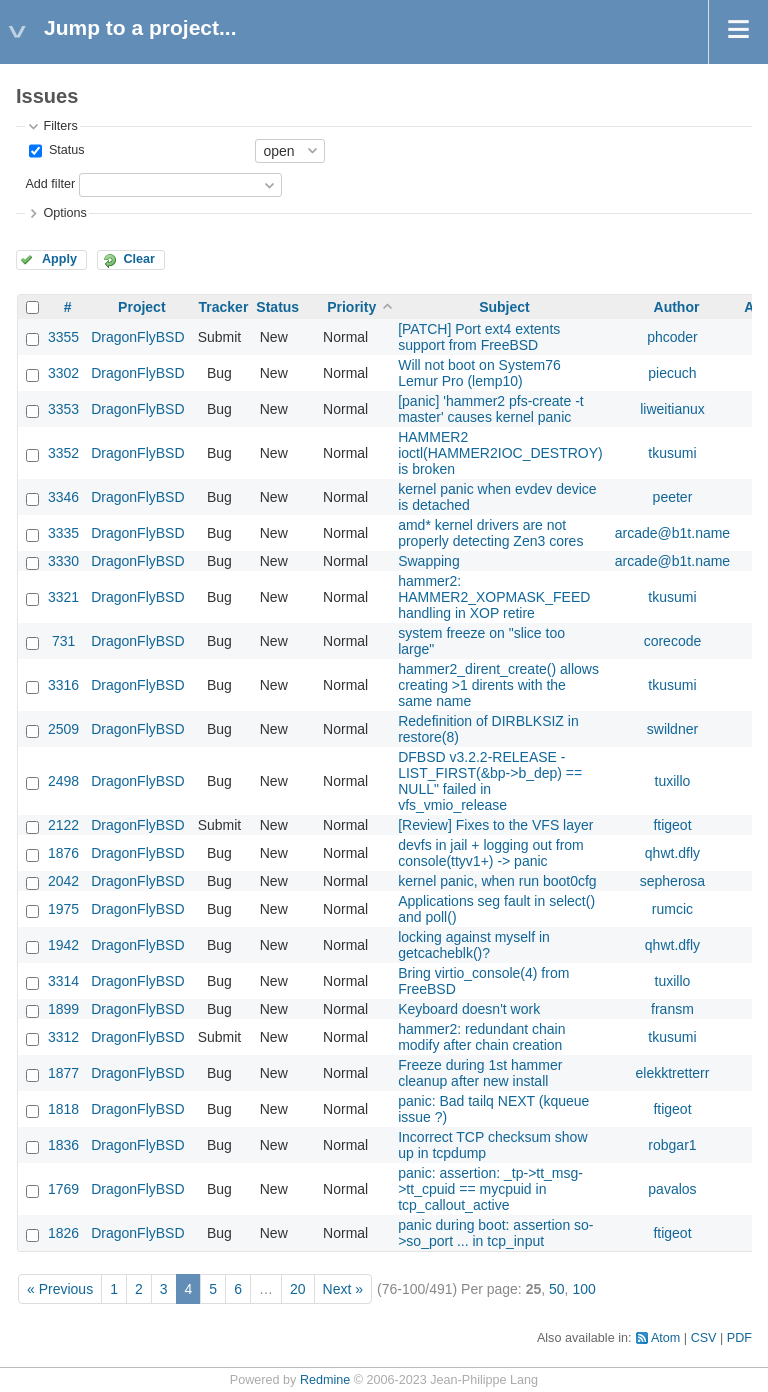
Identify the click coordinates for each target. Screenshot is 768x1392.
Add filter (50, 184)
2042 (63, 881)
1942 (63, 945)
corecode (673, 641)
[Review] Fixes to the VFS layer (495, 825)
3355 (63, 337)
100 (583, 1289)
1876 (63, 853)
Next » (343, 1289)
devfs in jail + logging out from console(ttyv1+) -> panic (491, 853)
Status (64, 150)
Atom (665, 1338)
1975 (63, 909)
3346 (63, 497)
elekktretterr (673, 1073)
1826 (63, 1233)
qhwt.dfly (672, 853)
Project (141, 307)
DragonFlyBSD (137, 337)
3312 (63, 1037)
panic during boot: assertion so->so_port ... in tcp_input (495, 1233)
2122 (63, 825)
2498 (63, 781)
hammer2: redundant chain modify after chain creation (481, 1037)
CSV (704, 1338)
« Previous (60, 1289)
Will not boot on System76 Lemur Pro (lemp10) (479, 373)
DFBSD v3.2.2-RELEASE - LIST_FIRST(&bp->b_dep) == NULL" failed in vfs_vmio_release (490, 781)
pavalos (672, 1189)
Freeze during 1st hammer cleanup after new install (480, 1073)
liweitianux (672, 409)
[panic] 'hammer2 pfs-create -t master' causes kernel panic (491, 409)
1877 (63, 1073)
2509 (63, 729)
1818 (63, 1109)
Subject (504, 307)
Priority (351, 307)
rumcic (672, 909)
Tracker (224, 307)
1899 (63, 1009)
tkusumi (672, 453)
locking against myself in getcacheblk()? (474, 945)
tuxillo (673, 781)
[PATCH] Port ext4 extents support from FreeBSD (479, 337)
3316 (63, 685)
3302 (63, 373)
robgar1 (672, 1145)
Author (677, 307)
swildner (672, 729)
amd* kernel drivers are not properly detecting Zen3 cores (490, 533)
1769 (63, 1189)
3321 (63, 597)
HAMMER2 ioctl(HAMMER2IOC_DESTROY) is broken (500, 453)
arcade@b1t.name (672, 533)
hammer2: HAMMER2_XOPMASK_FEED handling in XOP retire (494, 597)
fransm (672, 1009)
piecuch (672, 373)
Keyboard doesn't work (469, 1009)
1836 (63, 1145)
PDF (739, 1338)
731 (63, 641)
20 (298, 1289)
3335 (63, 533)
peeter (673, 497)
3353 (63, 409)
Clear (139, 259)
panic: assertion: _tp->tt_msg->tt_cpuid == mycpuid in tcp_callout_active (490, 1189)
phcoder (672, 337)
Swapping (429, 561)
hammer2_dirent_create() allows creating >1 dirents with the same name (498, 685)
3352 (63, 453)
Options (64, 213)
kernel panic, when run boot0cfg (497, 881)
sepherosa (672, 881)
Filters (60, 126)
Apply (59, 259)
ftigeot (672, 825)
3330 (63, 561)
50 (557, 1289)
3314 (63, 981)
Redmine (325, 1380)
